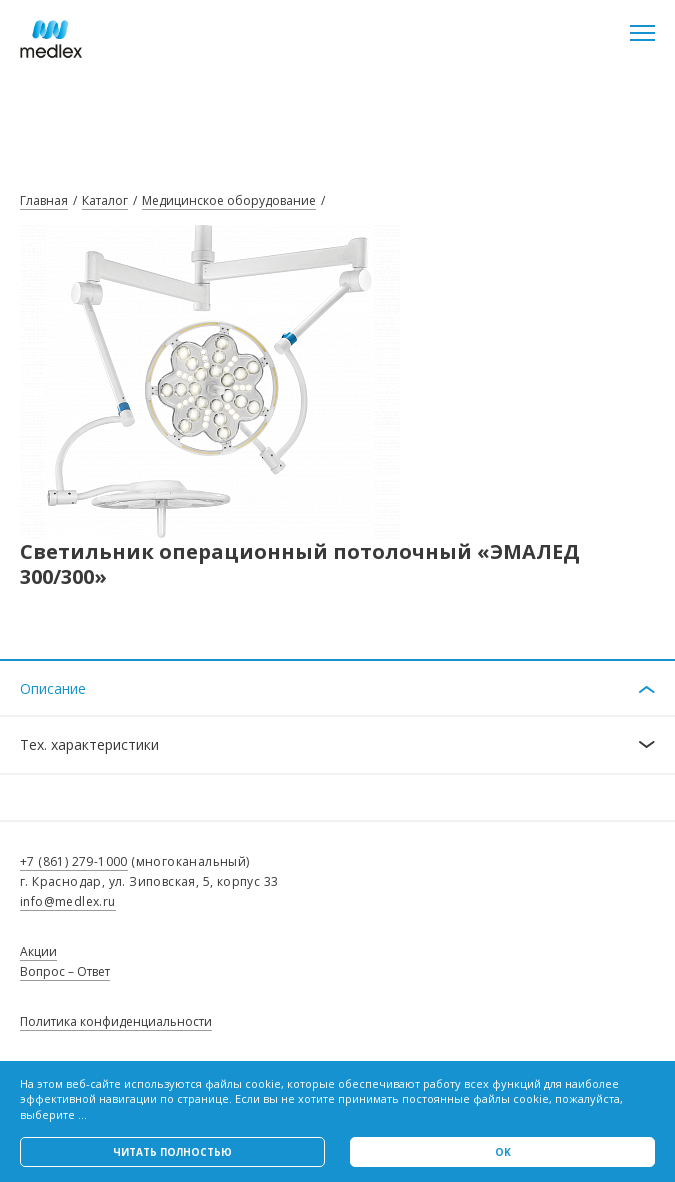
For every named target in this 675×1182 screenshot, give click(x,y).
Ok (503, 1152)
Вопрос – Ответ (65, 971)
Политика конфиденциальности (116, 1021)
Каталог (105, 200)
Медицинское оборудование (229, 200)
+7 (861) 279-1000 (74, 861)
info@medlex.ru (68, 901)
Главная (44, 200)
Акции (38, 951)
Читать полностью (172, 1152)
